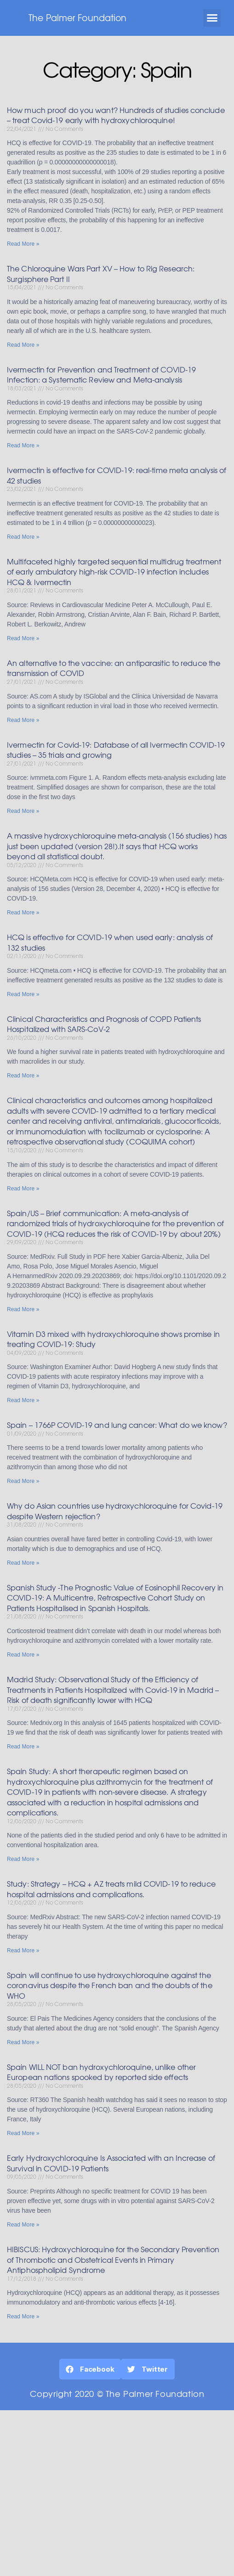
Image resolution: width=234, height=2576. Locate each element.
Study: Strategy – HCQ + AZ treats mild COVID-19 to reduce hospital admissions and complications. (111, 1889)
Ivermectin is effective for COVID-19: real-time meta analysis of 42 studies (116, 475)
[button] (211, 18)
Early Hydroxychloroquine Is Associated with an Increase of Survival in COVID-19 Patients (111, 2163)
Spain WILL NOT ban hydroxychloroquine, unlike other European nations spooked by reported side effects (101, 2072)
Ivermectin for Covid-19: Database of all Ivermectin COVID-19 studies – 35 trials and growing (116, 750)
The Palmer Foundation (77, 17)
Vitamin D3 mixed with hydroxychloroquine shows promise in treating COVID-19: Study (113, 1339)
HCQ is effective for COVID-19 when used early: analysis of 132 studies (110, 942)
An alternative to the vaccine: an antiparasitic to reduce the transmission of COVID (113, 668)
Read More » (23, 244)
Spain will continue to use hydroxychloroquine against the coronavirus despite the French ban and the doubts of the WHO (109, 1985)
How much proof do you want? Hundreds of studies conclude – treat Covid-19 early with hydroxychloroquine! (116, 115)
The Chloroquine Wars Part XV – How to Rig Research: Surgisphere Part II (100, 273)
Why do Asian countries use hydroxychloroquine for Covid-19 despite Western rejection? (115, 1511)
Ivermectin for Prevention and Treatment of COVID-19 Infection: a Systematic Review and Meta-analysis (101, 374)
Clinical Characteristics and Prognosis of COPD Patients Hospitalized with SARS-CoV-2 (104, 1024)
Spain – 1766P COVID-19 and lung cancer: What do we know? (117, 1424)
